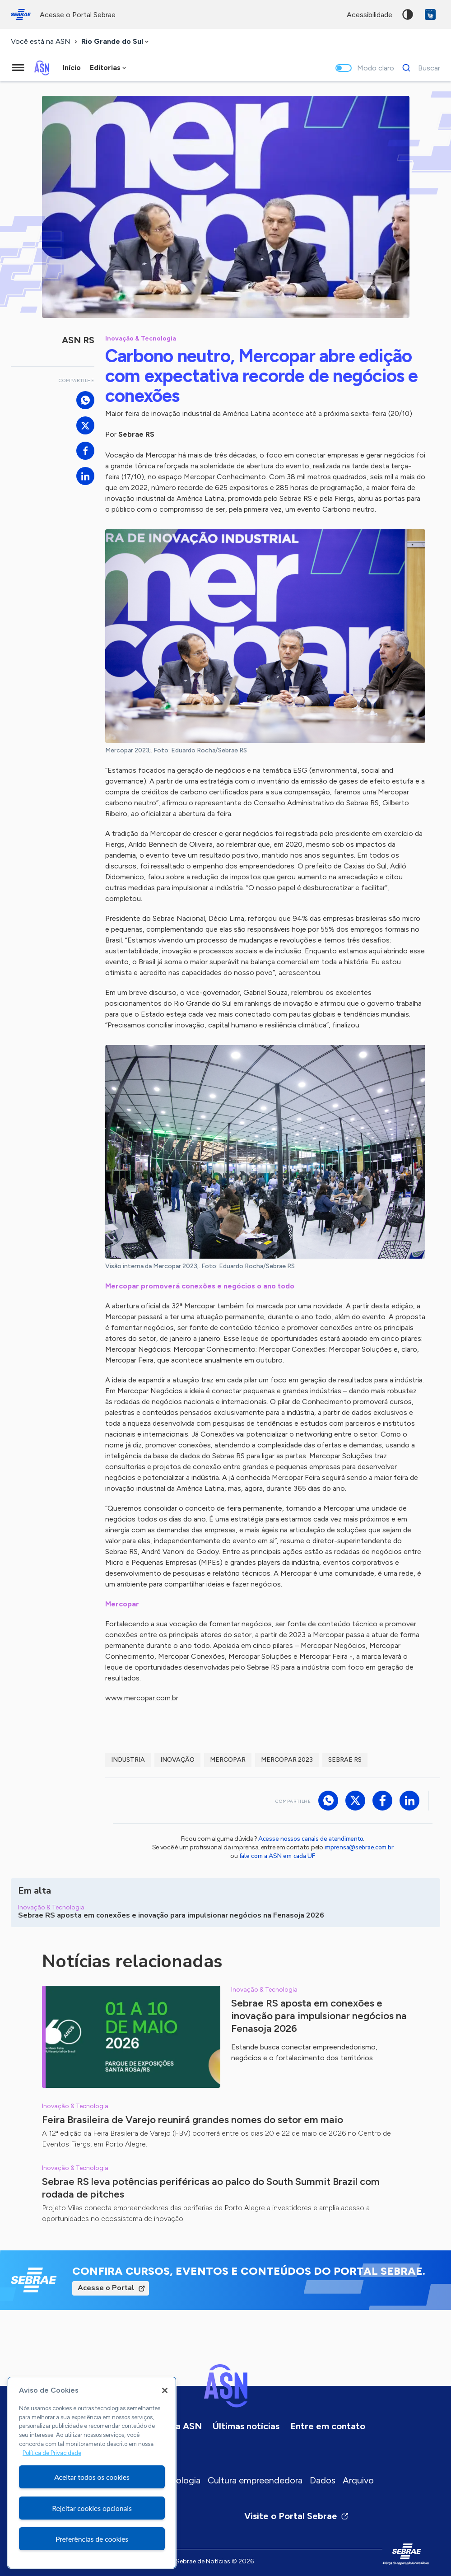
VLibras (430, 14)
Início (72, 67)
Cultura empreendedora (255, 2480)
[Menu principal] (18, 68)
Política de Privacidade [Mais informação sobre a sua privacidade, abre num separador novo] (52, 2453)
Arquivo (358, 2480)
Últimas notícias (246, 2426)
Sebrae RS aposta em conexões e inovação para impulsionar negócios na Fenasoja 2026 (319, 2016)
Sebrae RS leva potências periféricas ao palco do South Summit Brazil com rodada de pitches (211, 2187)
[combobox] (115, 41)
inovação (177, 1760)
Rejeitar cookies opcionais (92, 2508)
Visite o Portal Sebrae (296, 2516)
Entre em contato (327, 2426)
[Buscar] (418, 68)
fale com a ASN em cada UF (277, 1856)
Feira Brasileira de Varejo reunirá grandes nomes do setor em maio (192, 2120)
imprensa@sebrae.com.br (359, 1847)
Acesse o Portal (106, 2288)
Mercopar (228, 1760)
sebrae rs (345, 1760)
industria (128, 1760)
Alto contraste (408, 14)
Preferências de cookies (92, 2538)
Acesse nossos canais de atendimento (310, 1838)
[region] (92, 2472)
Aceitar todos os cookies (92, 2477)
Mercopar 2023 (287, 1760)
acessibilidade (369, 14)
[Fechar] (165, 2390)
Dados (322, 2480)
